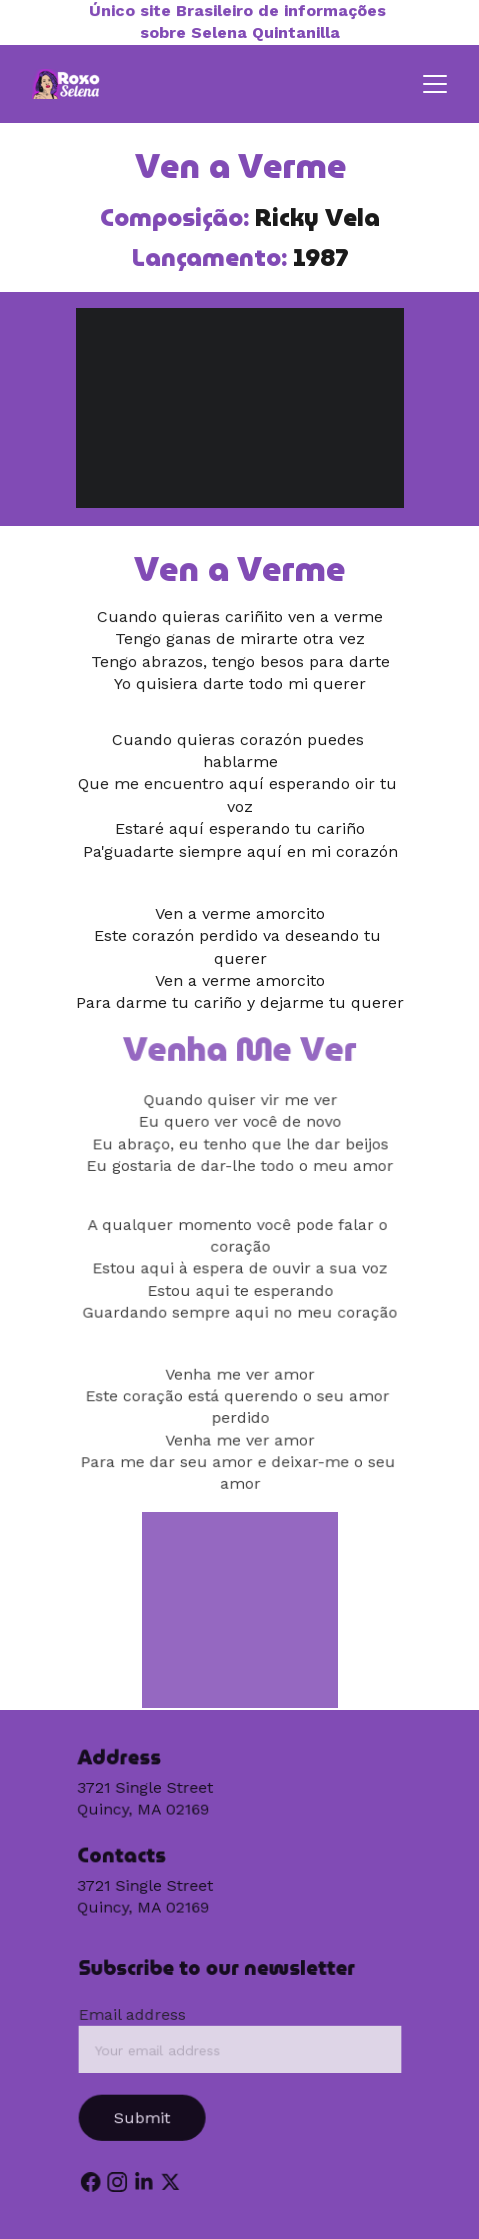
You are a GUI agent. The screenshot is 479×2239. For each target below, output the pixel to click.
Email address (134, 2016)
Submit (144, 2117)
